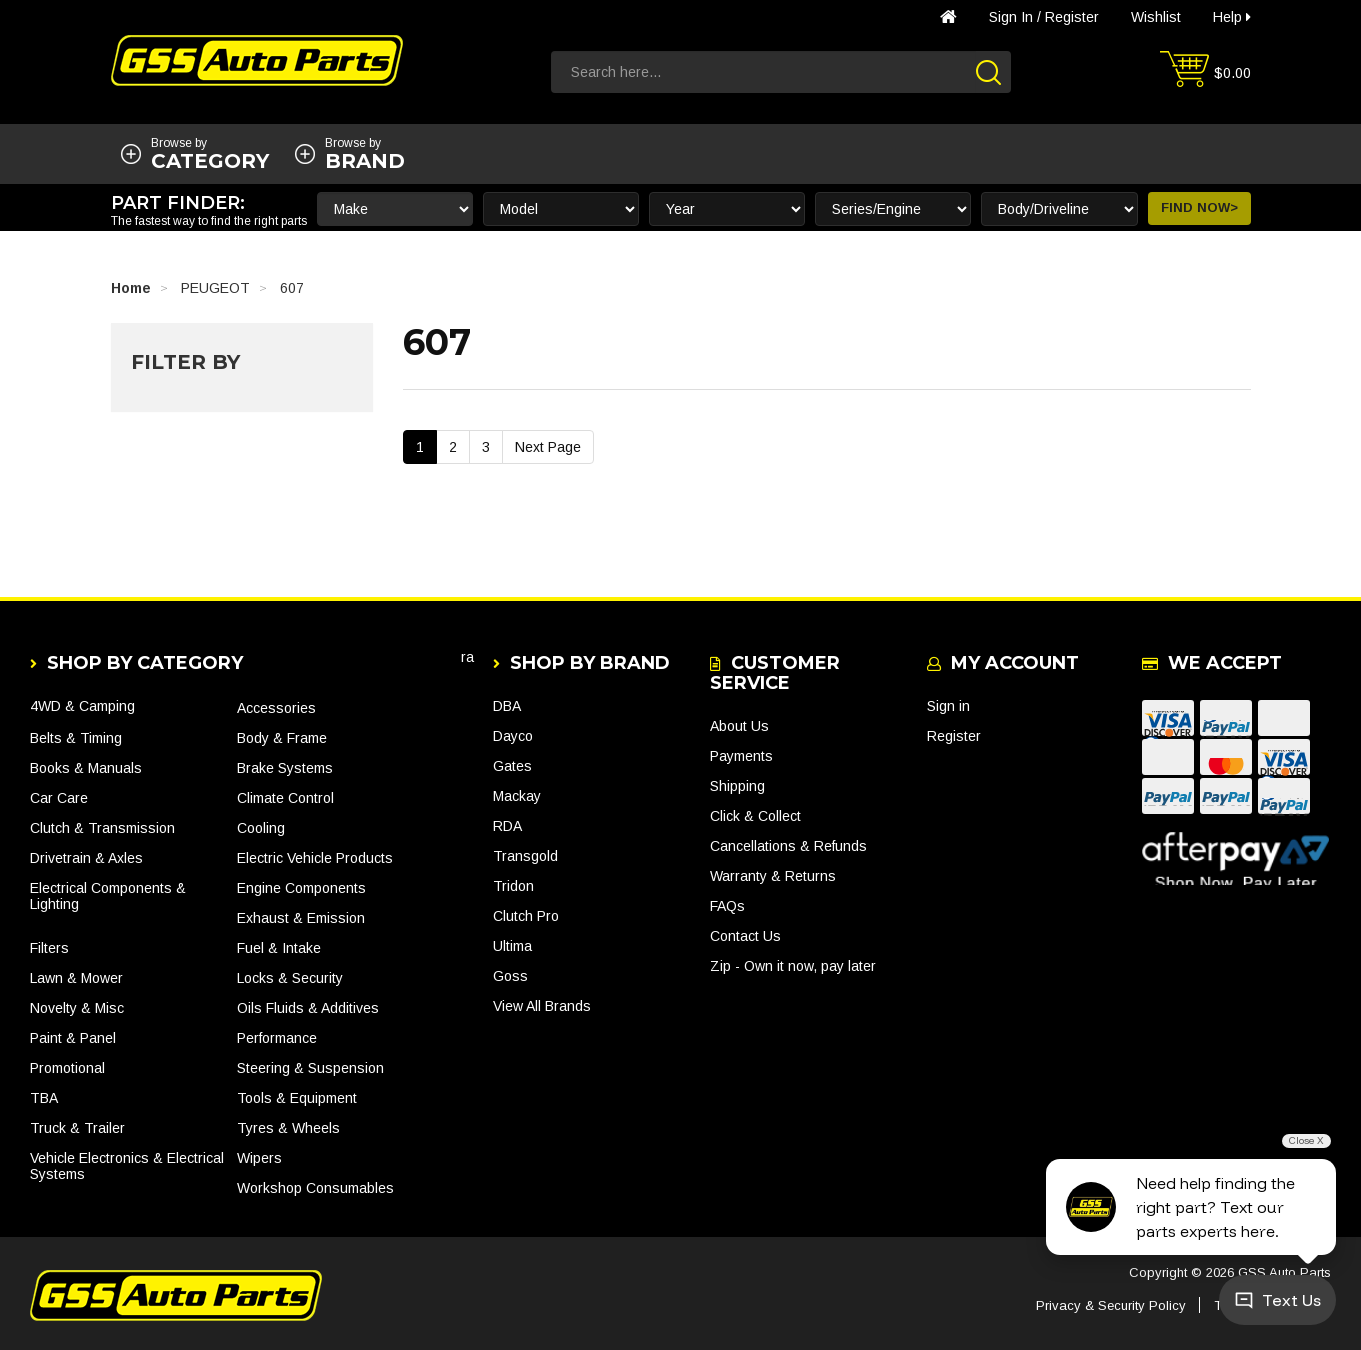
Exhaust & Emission (301, 918)
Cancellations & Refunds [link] (788, 846)
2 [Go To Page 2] (453, 447)
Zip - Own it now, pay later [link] (793, 966)
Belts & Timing (76, 738)
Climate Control (285, 798)
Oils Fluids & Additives (308, 1008)
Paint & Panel (73, 1038)
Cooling (261, 828)
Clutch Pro (526, 916)
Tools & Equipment (297, 1098)
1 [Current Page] (420, 447)
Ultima (512, 946)
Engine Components (301, 888)
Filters (49, 948)
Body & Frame (282, 738)
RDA (507, 826)
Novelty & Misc (77, 1008)
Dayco (513, 736)
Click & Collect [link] (755, 816)
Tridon (513, 886)
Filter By (185, 362)
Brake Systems (285, 768)
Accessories (276, 708)
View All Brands (542, 1006)
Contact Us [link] (745, 936)
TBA (44, 1098)
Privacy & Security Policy (1111, 1305)
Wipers (259, 1158)
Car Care (59, 798)
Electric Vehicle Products (315, 858)
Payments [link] (741, 756)
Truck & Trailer (77, 1128)
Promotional (67, 1068)
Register (1072, 17)
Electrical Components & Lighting (108, 896)
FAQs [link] (727, 906)
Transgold (525, 856)
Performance (277, 1038)
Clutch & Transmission (102, 828)
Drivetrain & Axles (86, 858)
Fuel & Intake (279, 948)
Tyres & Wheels (288, 1128)
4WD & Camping (82, 706)
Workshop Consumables (315, 1188)
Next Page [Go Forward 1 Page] (548, 447)
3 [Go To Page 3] (486, 447)
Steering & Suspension (310, 1068)
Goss (510, 976)
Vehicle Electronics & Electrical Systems (127, 1166)
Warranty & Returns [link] (773, 876)
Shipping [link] (737, 786)
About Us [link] (739, 726)
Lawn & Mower (76, 978)
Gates (512, 766)
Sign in (1011, 17)
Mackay (517, 796)
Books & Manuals (86, 768)
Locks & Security (290, 978)
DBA (507, 706)
